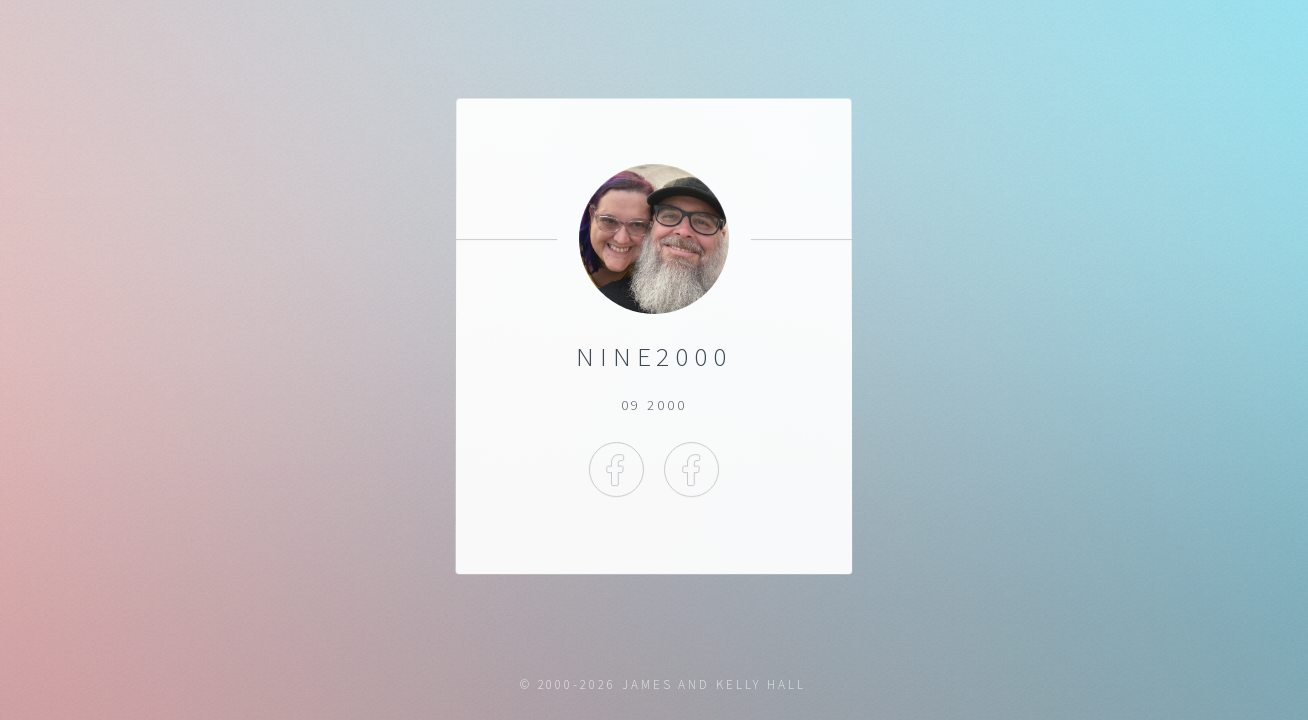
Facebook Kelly (691, 469)
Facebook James (616, 469)
